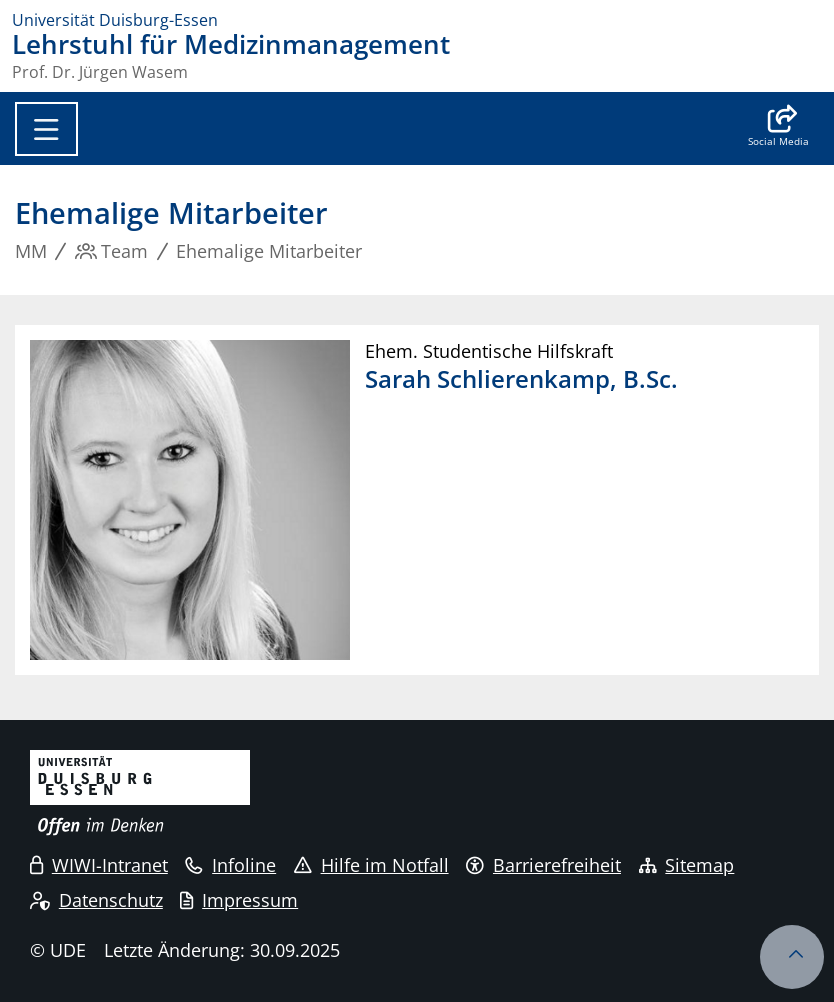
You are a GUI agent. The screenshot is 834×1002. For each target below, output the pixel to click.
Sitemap (687, 865)
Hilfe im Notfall (371, 865)
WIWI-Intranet (99, 865)
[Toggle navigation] (46, 129)
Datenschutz (96, 900)
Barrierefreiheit (543, 865)
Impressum (239, 900)
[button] (778, 128)
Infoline (230, 865)
